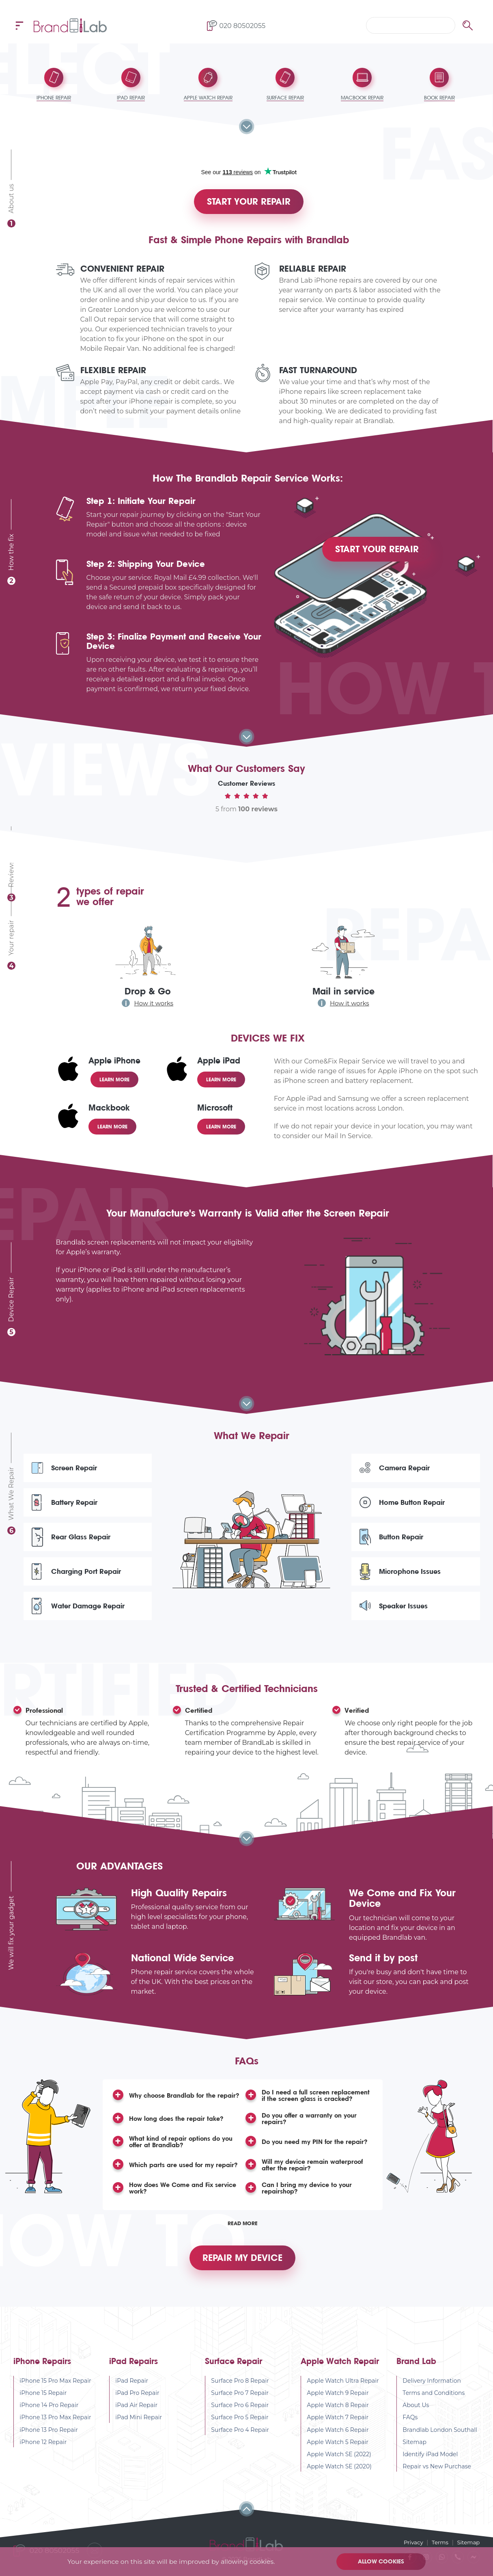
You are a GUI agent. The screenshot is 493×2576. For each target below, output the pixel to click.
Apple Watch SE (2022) (339, 2467)
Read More (242, 2231)
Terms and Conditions (434, 2406)
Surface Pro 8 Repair (240, 2393)
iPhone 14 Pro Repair (49, 2418)
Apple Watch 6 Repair (338, 2442)
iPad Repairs (133, 2374)
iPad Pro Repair (137, 2406)
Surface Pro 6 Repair (240, 2418)
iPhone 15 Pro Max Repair (55, 2393)
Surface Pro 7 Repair (240, 2406)
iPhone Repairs (42, 2374)
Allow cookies (382, 2561)
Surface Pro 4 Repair (240, 2442)
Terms (438, 2542)
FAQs (410, 2430)
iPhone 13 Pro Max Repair (55, 2430)
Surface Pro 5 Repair (240, 2430)
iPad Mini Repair (139, 2430)
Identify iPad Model (430, 2467)
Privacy (411, 2542)
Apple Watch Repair (340, 2374)
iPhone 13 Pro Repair (49, 2442)
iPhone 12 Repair (43, 2455)
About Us (416, 2418)
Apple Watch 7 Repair (338, 2430)
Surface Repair (233, 2374)
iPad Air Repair (137, 2418)
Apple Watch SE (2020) (339, 2479)
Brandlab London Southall (440, 2442)
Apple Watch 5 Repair (338, 2455)
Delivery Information (432, 2393)
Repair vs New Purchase (437, 2479)
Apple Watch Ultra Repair (343, 2393)
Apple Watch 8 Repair (338, 2418)
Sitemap (415, 2455)
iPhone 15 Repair (43, 2406)
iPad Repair (132, 2393)
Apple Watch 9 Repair (338, 2406)
